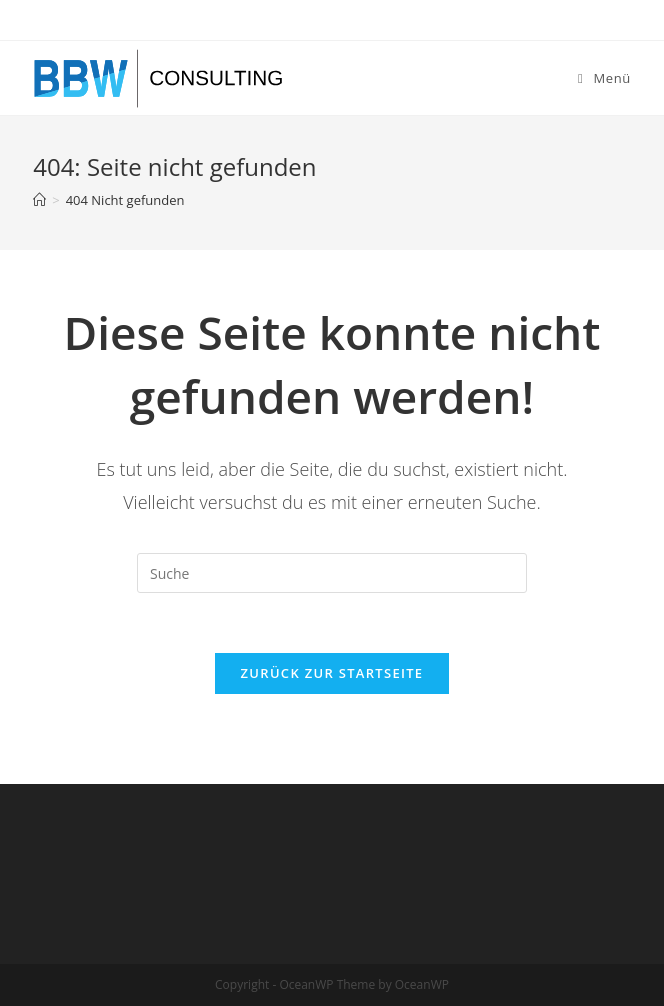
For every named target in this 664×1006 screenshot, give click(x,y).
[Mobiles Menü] (604, 78)
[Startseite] (39, 200)
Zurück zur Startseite (332, 673)
